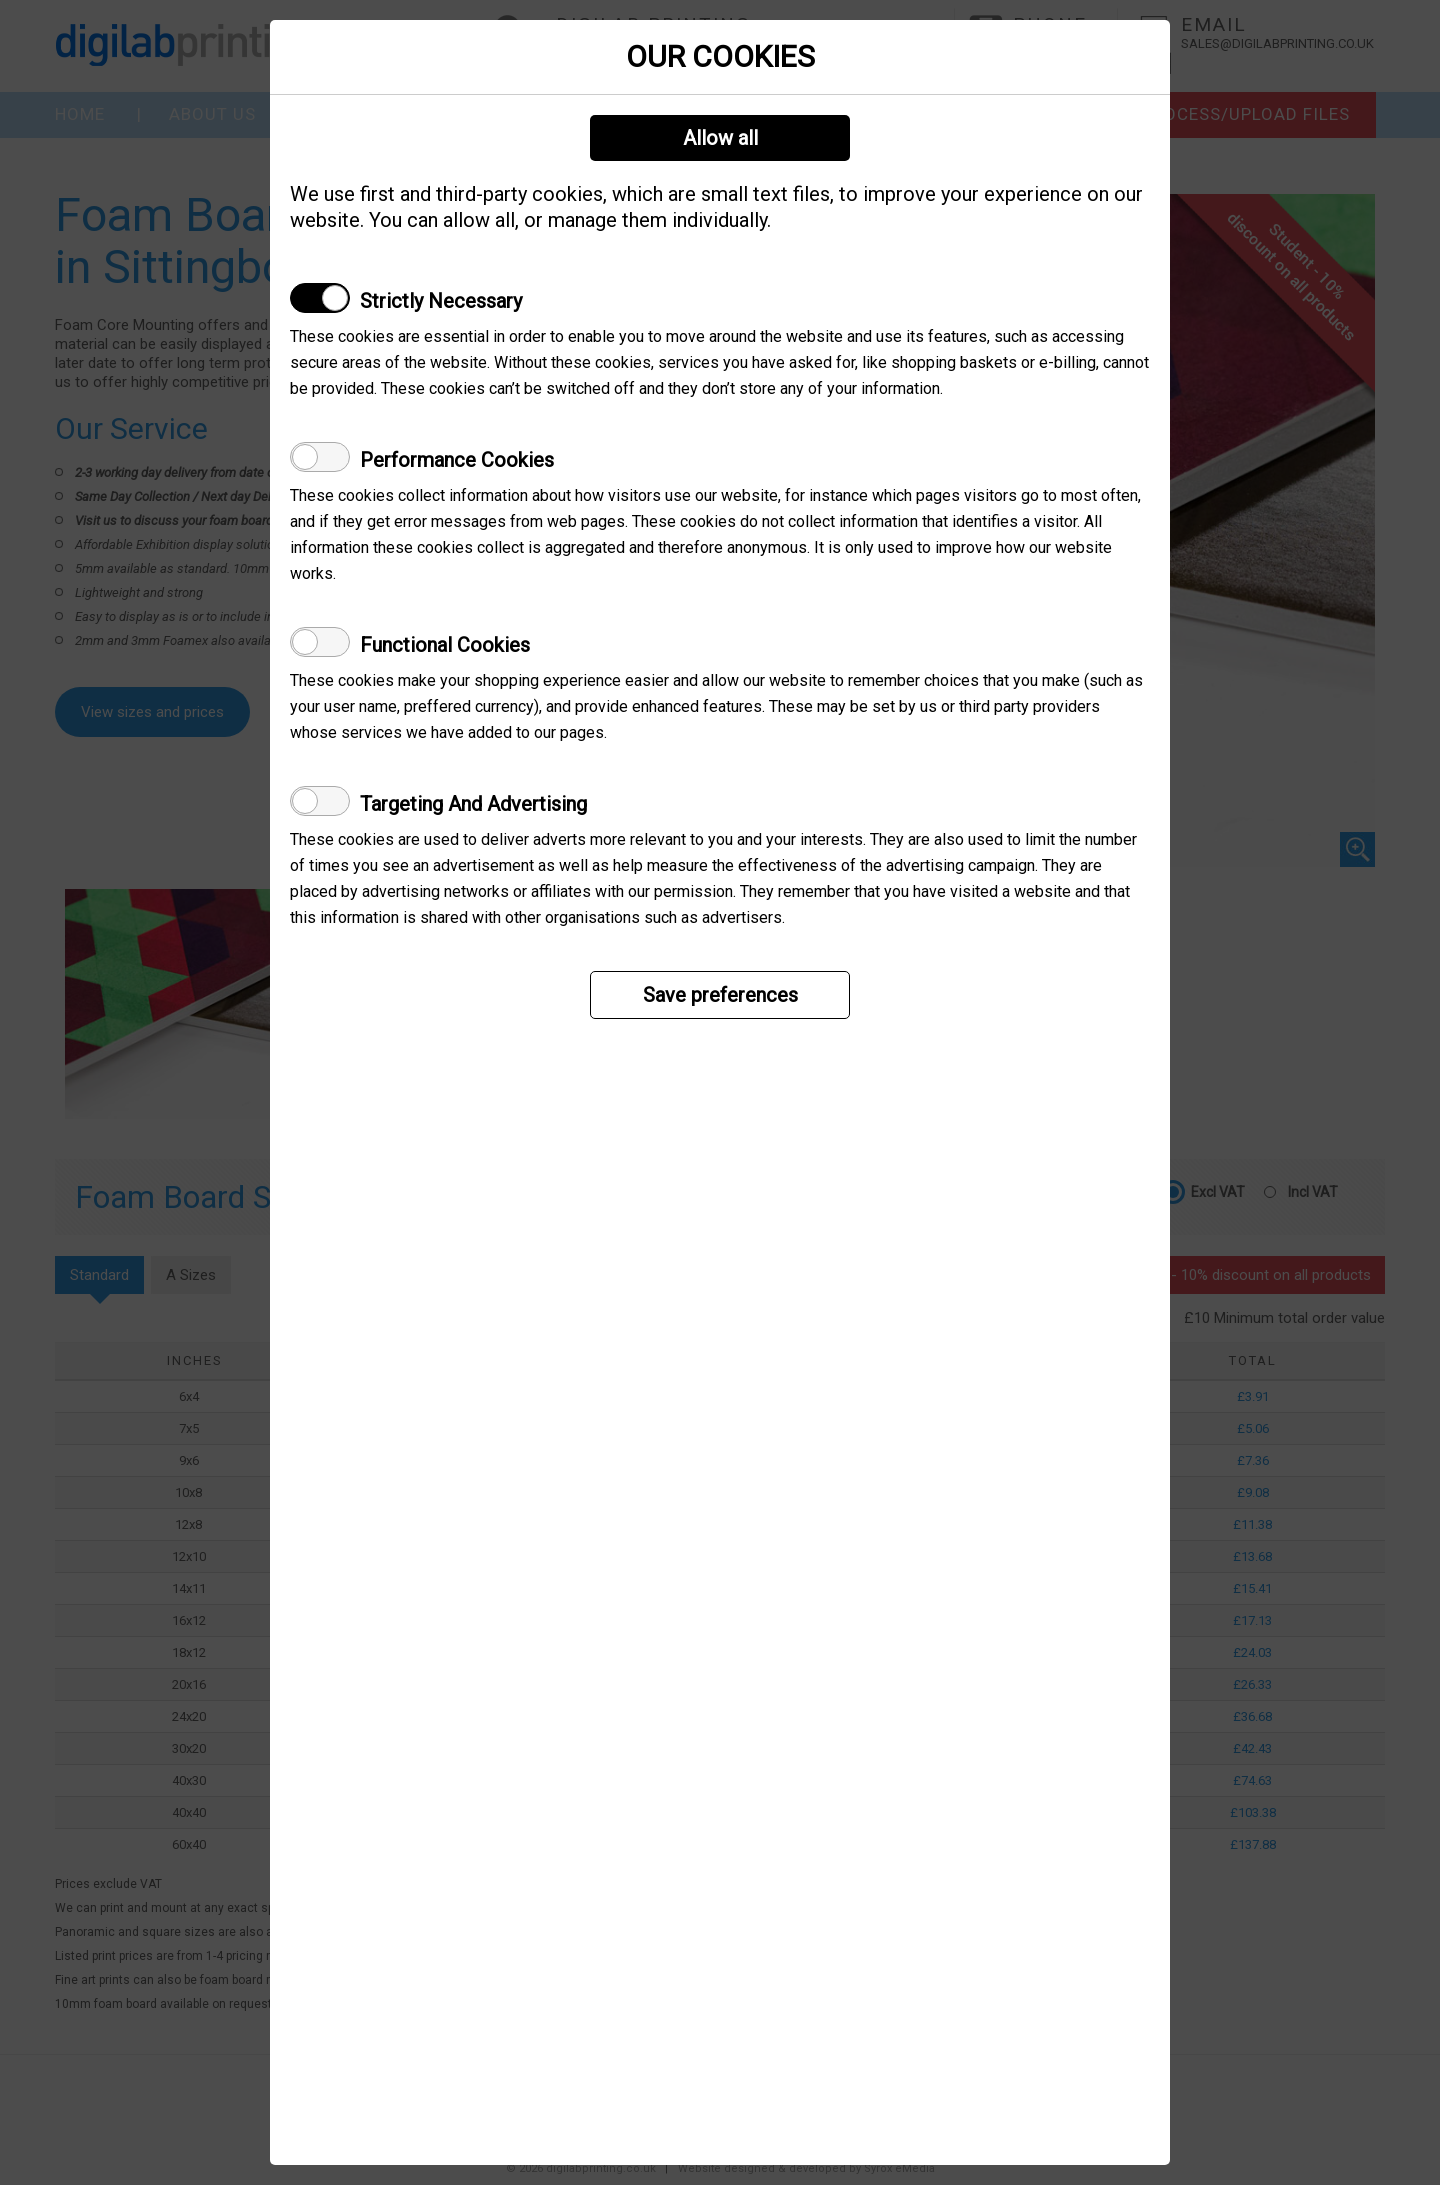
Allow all (720, 138)
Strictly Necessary (441, 301)
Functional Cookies (445, 645)
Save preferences (720, 995)
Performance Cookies (457, 460)
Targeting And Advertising (473, 804)
